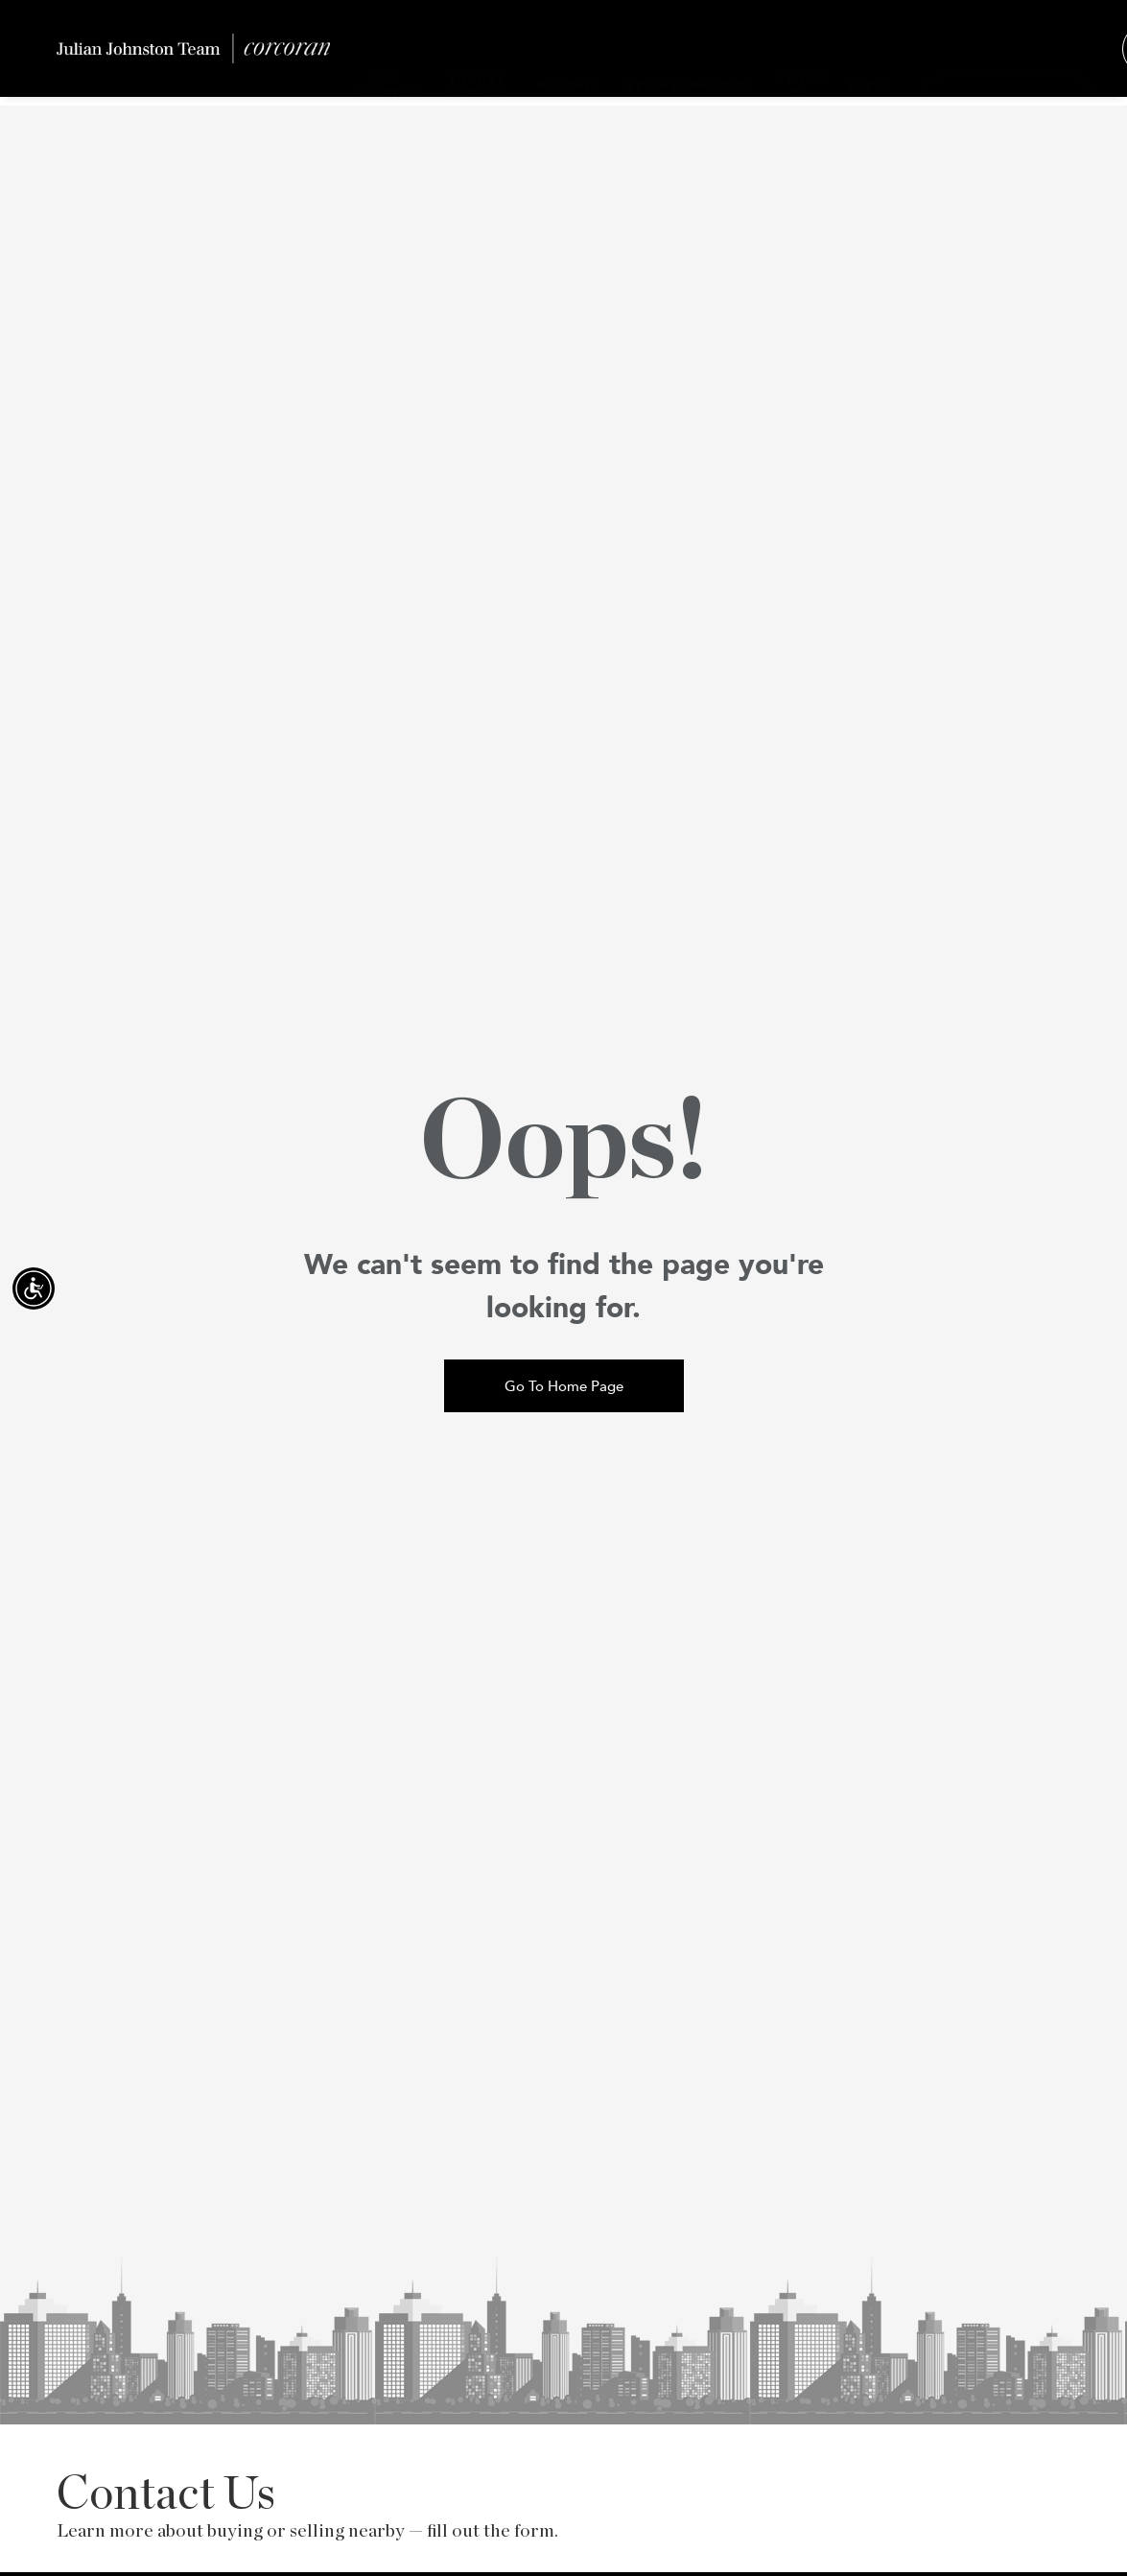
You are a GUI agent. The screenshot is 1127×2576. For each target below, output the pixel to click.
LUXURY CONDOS (473, 56)
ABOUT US (789, 56)
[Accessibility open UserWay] (33, 1288)
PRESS (860, 57)
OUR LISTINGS (386, 56)
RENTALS (559, 57)
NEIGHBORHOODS (677, 57)
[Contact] (997, 57)
